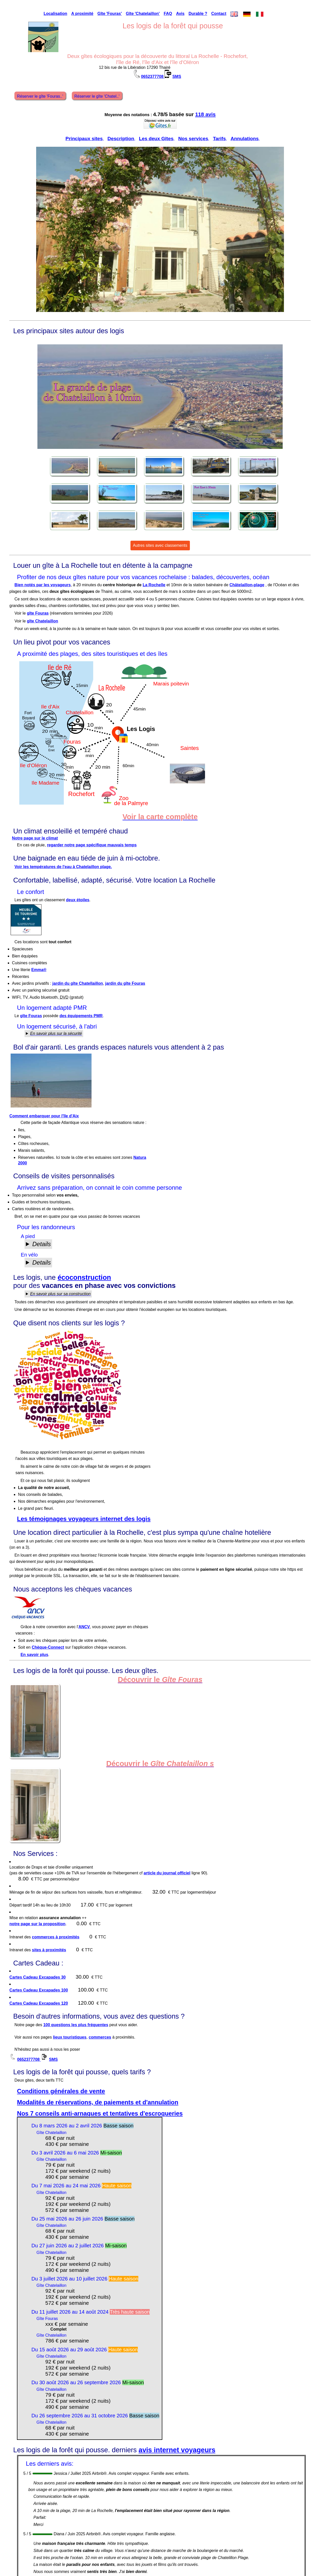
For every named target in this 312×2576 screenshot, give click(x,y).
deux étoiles (77, 900)
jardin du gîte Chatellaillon (77, 983)
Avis (180, 13)
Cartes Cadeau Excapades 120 (38, 2003)
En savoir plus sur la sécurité (56, 1033)
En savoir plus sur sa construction (60, 1294)
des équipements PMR (81, 1016)
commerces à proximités (55, 1937)
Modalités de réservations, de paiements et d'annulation (97, 2102)
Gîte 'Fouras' (109, 13)
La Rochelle (154, 585)
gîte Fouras (38, 613)
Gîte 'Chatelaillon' (143, 13)
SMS (176, 76)
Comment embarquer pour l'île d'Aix (44, 1116)
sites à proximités (49, 1950)
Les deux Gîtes (156, 138)
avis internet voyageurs (177, 2450)
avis (205, 114)
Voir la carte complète (160, 817)
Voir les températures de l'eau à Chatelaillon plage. (63, 867)
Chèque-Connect (48, 1647)
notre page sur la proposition (37, 1924)
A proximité (82, 13)
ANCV (84, 1627)
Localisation (55, 13)
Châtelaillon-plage (247, 585)
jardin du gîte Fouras (125, 983)
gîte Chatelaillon (42, 621)
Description (120, 138)
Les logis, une (35, 1277)
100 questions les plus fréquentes (75, 2025)
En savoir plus (34, 1654)
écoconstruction (84, 1277)
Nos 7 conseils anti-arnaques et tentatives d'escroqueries (100, 2113)
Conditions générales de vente (61, 2091)
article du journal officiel (167, 1873)
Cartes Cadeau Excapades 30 (37, 1977)
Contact (218, 13)
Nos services (193, 138)
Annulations (245, 138)
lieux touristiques (69, 2037)
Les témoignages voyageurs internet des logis (83, 1518)
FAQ (168, 13)
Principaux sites (84, 138)
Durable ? (198, 13)
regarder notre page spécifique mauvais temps (92, 845)
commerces (100, 2037)
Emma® (39, 970)
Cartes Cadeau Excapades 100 (38, 1990)
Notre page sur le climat (35, 838)
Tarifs (219, 138)
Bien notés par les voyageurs (42, 585)
